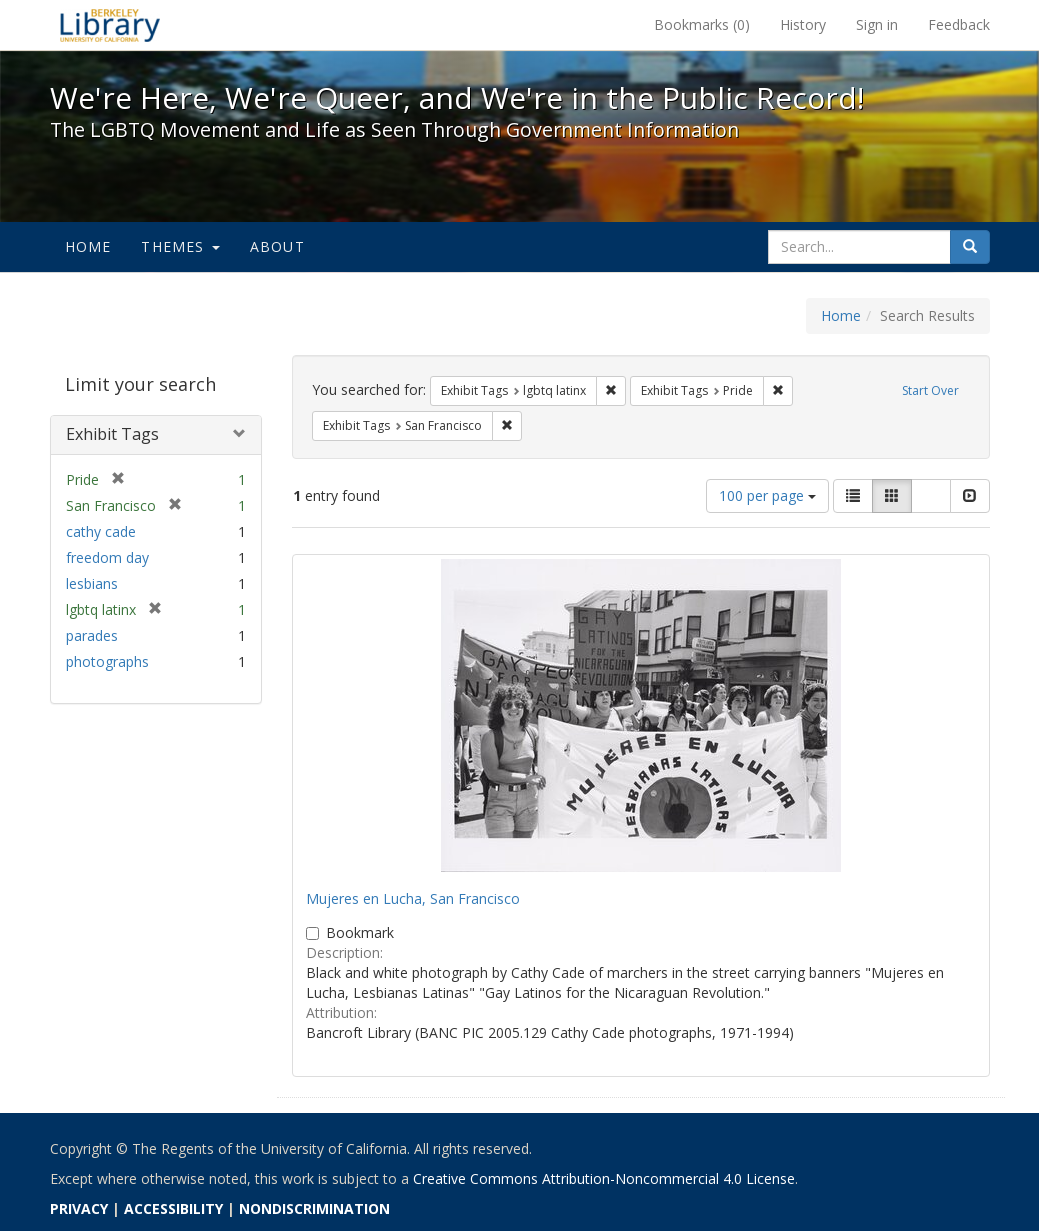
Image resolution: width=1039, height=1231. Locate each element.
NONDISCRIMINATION (314, 1208)
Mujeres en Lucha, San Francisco (413, 898)
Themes (180, 246)
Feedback (959, 24)
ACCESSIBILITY (173, 1208)
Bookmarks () (702, 24)
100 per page (767, 495)
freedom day (107, 557)
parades (92, 635)
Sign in (877, 24)
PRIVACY (79, 1208)
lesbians (92, 583)
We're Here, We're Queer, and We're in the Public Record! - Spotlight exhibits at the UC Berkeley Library (110, 25)
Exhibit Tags (112, 434)
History (803, 24)
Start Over (930, 390)
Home (88, 246)
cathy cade (101, 531)
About (277, 246)
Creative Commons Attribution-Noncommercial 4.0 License (604, 1178)
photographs (107, 661)
